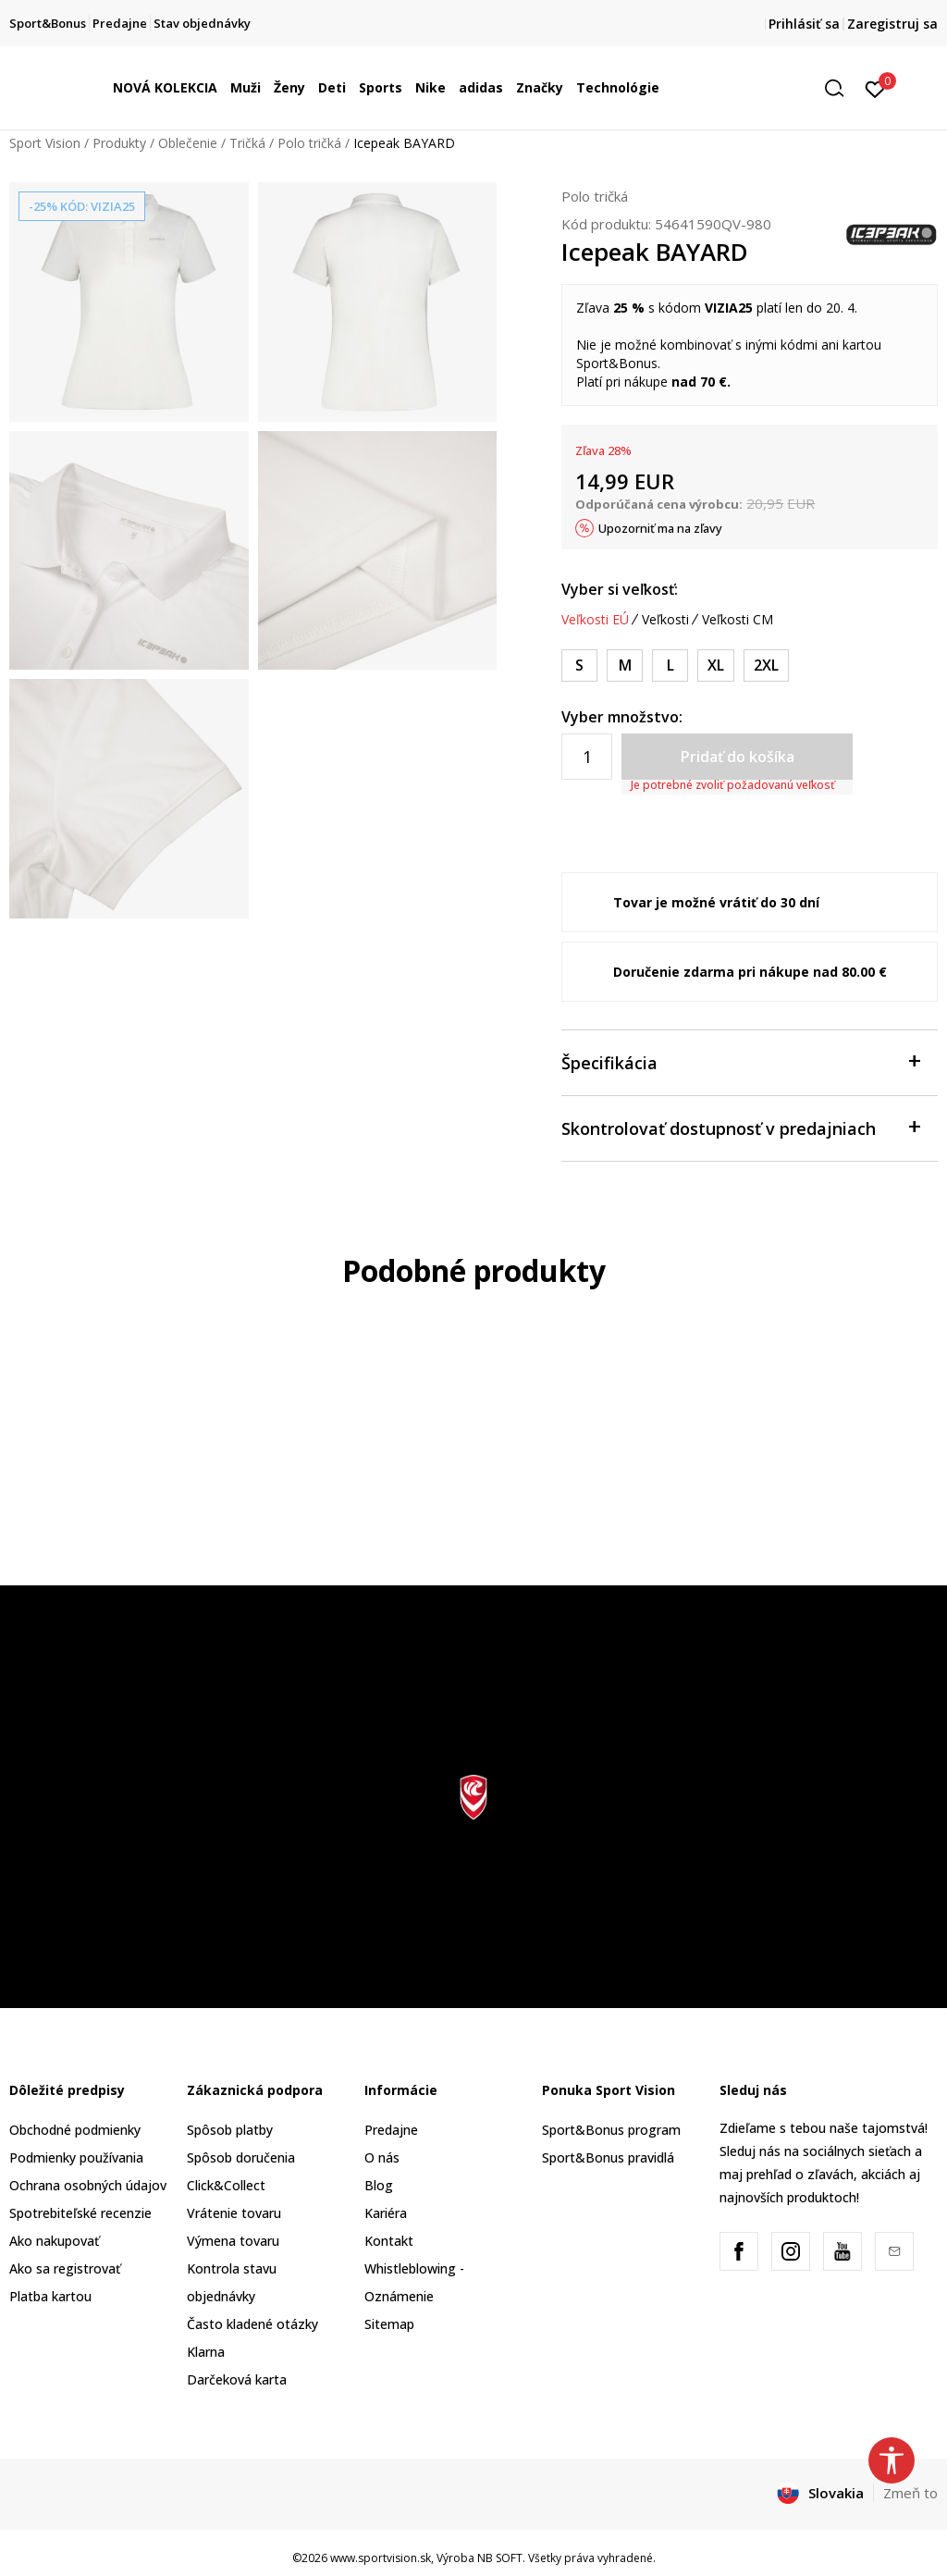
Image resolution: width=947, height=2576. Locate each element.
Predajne (391, 2129)
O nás (382, 2157)
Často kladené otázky (252, 2324)
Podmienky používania (76, 2157)
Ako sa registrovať (64, 2268)
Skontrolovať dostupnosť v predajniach (740, 1127)
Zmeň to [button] (910, 2493)
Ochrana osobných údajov (87, 2185)
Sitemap (389, 2324)
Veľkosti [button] (665, 619)
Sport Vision (44, 143)
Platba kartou (50, 2296)
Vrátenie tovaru (234, 2213)
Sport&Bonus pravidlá (608, 2157)
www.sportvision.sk (380, 2558)
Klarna (206, 2351)
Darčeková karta (237, 2379)
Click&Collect (226, 2185)
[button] (840, 88)
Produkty (119, 143)
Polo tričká (309, 143)
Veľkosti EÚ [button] (595, 619)
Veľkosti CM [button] (737, 619)
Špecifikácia (740, 1061)
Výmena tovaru (233, 2240)
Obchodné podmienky (75, 2129)
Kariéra (385, 2213)
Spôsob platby (230, 2129)
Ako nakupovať (54, 2240)
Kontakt (388, 2240)
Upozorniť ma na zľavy (660, 528)
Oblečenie (187, 143)
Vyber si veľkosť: (619, 589)
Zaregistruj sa (892, 23)
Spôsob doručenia (241, 2157)
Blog (378, 2185)
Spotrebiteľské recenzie (80, 2213)
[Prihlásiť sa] (875, 88)
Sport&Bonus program (611, 2129)
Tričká (247, 143)
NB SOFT (500, 2558)
